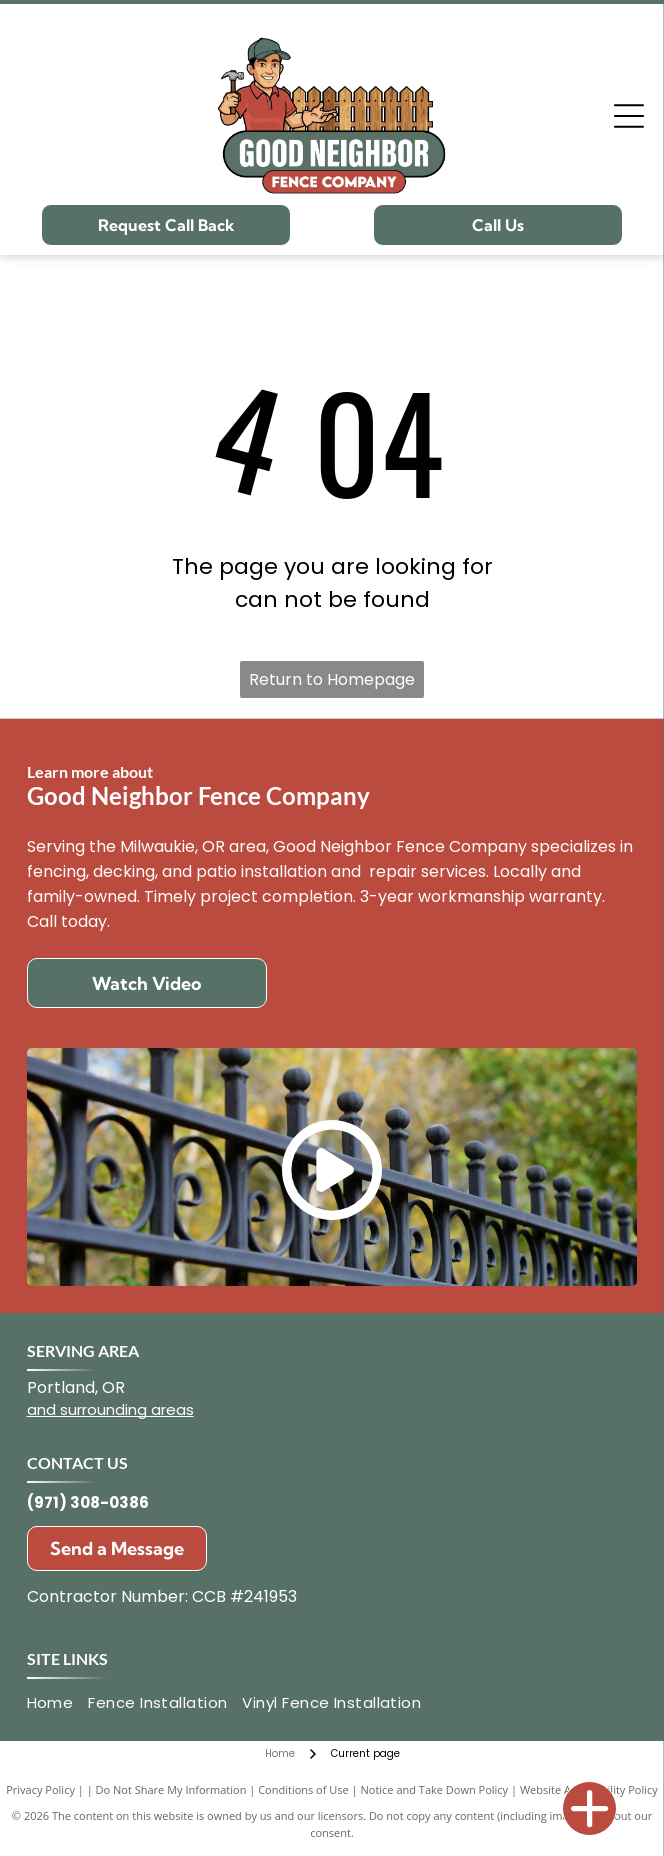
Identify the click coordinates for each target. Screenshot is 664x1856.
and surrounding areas (110, 1409)
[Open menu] (629, 116)
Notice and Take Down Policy (435, 1789)
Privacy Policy (40, 1789)
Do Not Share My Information (171, 1789)
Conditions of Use (303, 1789)
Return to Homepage (332, 679)
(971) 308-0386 (88, 1502)
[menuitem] (58, 1703)
